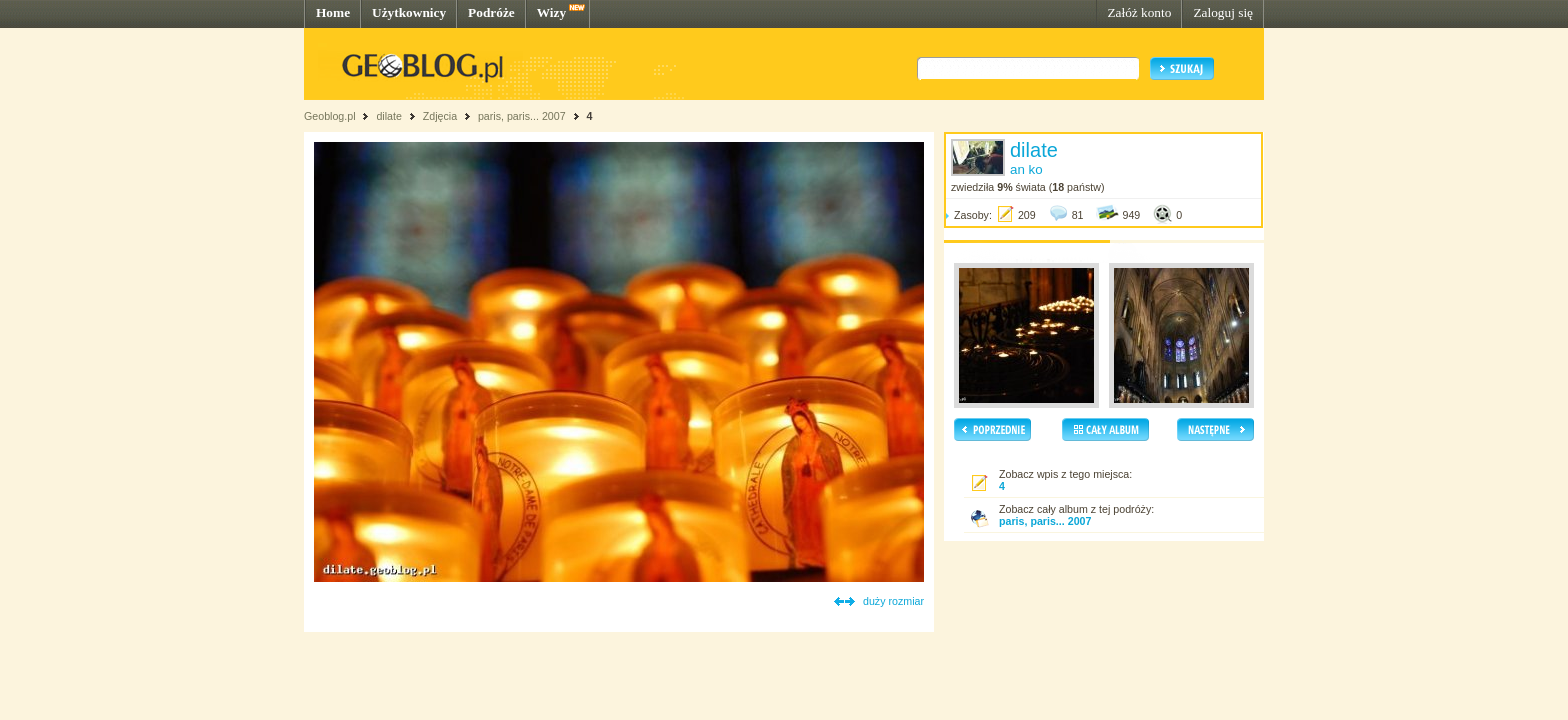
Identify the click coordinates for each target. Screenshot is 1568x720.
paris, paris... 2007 (522, 116)
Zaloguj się (1223, 12)
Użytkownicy (409, 12)
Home (333, 12)
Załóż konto (1139, 12)
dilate (388, 116)
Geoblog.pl (330, 116)
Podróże (491, 12)
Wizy (551, 12)
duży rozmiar (893, 601)
